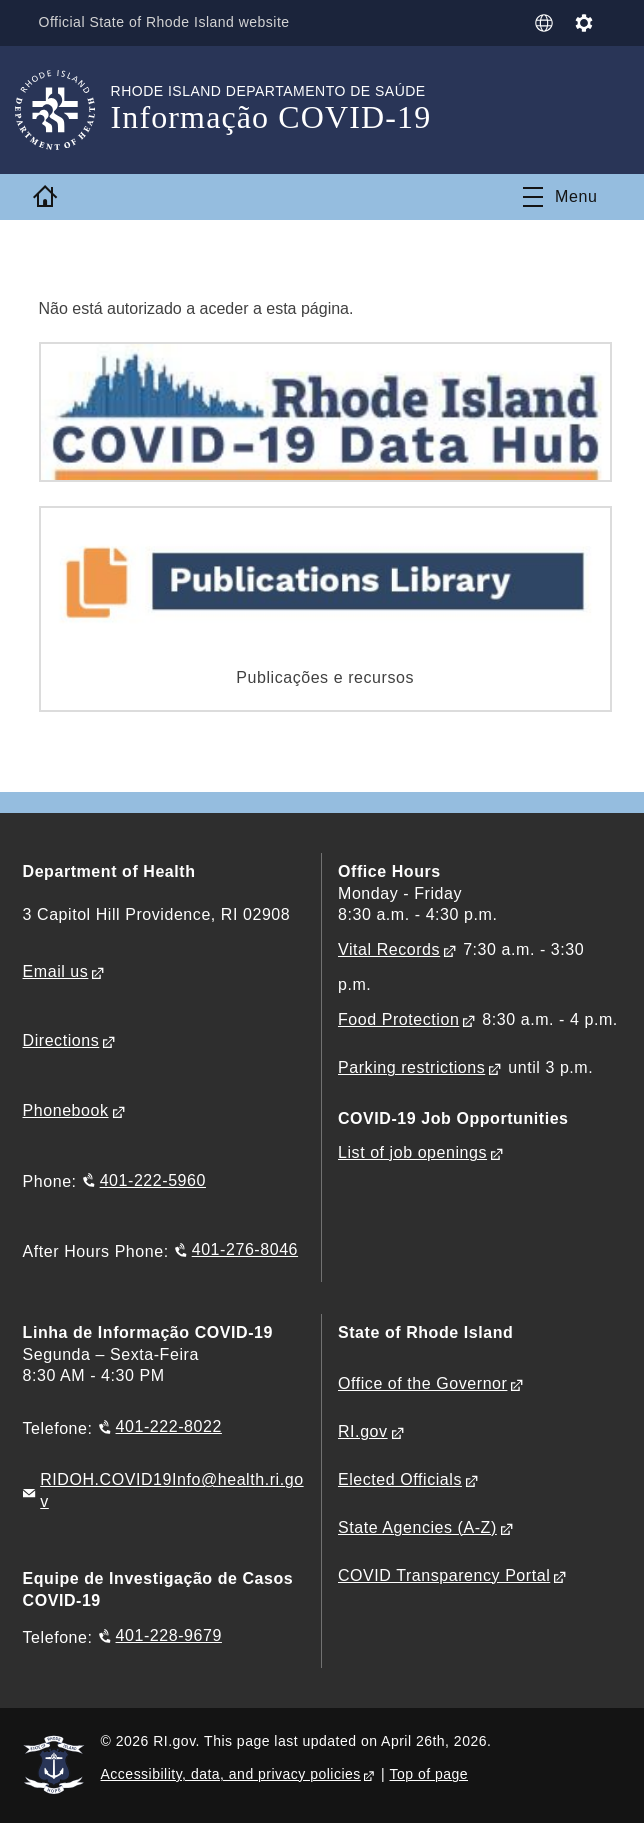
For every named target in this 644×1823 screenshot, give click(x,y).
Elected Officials (400, 1479)
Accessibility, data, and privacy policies (231, 1774)
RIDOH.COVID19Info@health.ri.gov (171, 1490)
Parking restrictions (411, 1067)
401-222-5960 (153, 1180)
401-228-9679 (169, 1635)
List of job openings (412, 1152)
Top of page (428, 1774)
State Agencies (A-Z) (417, 1527)
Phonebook (66, 1110)
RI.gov (363, 1431)
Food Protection (398, 1019)
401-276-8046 (245, 1249)
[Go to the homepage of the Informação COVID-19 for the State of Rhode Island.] (67, 110)
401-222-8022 (169, 1426)
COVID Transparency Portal (444, 1575)
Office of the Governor (422, 1383)
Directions (61, 1040)
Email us (56, 971)
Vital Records (389, 949)
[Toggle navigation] (560, 197)
